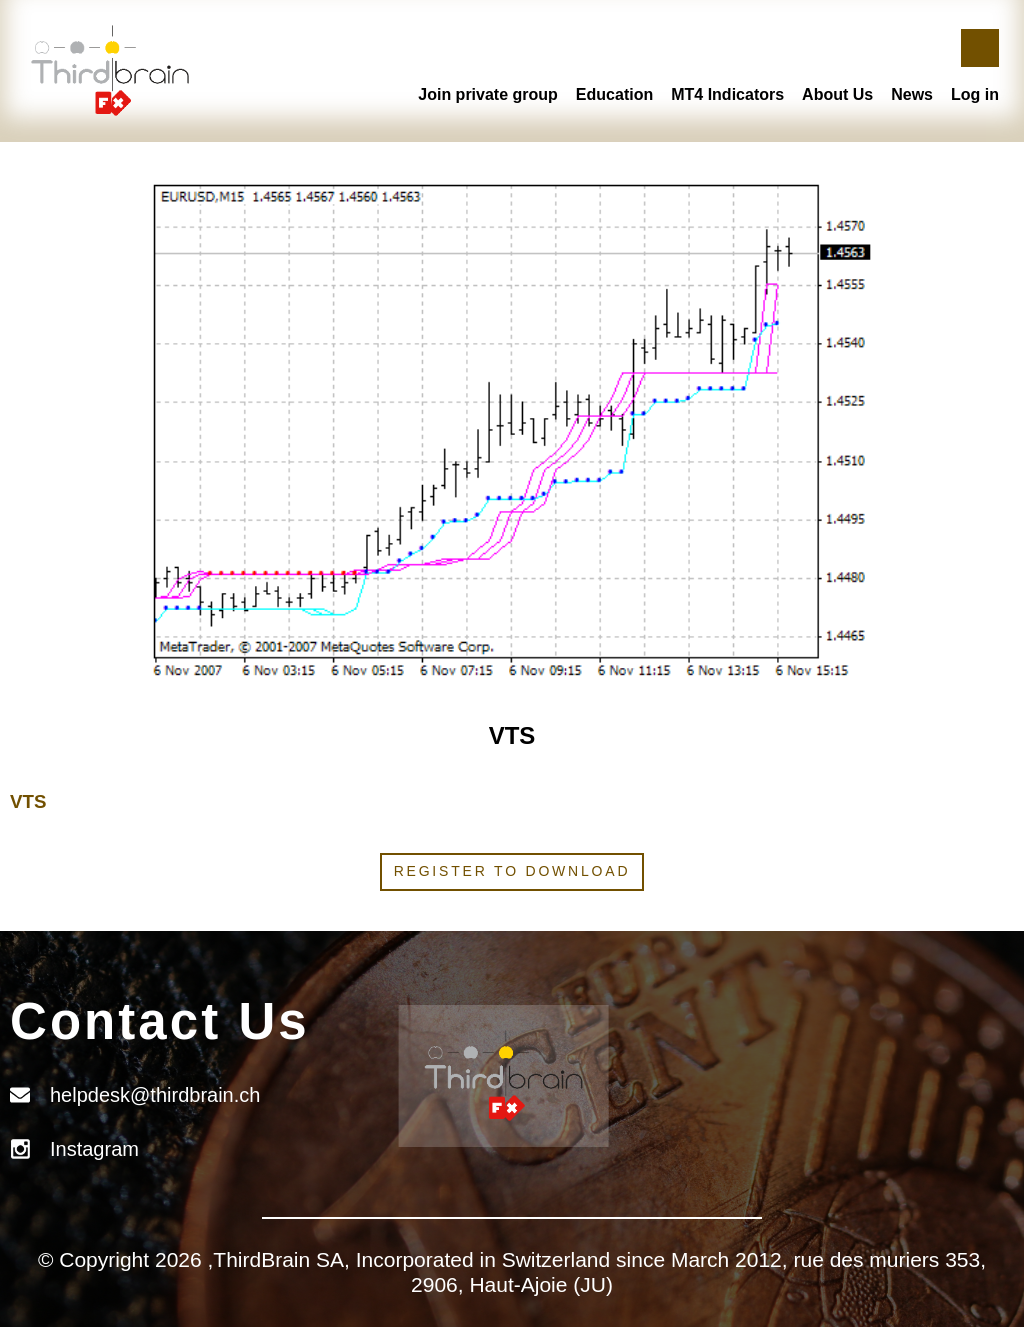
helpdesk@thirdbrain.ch (155, 1095)
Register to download (512, 871)
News (912, 94)
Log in (975, 94)
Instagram (94, 1149)
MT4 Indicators (727, 94)
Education (614, 94)
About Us (837, 94)
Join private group (488, 94)
